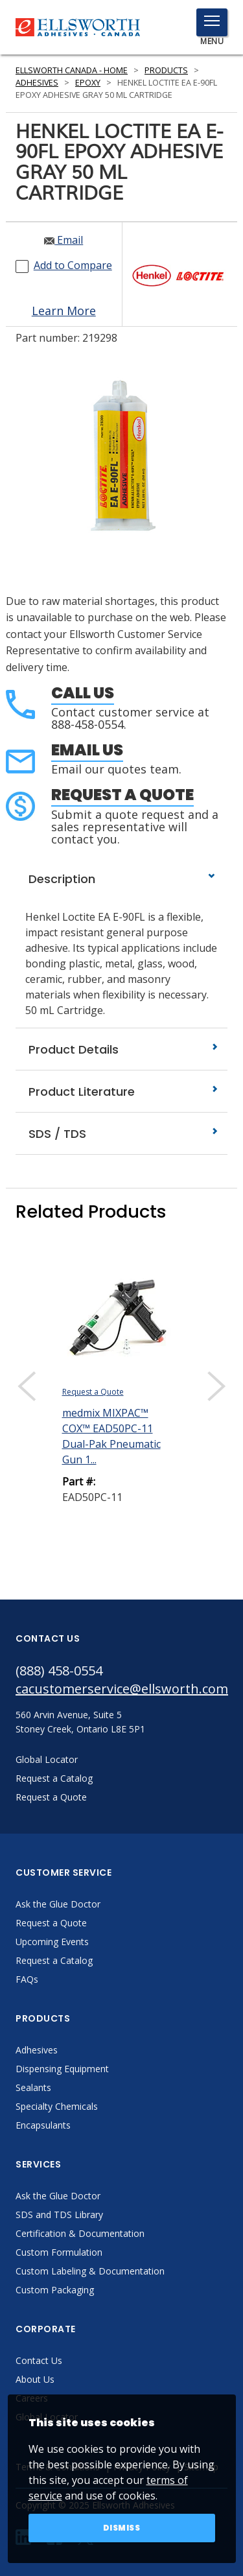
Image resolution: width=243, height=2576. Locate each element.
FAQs (27, 1979)
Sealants (33, 2087)
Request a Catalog (54, 1960)
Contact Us (39, 2360)
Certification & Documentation (80, 2233)
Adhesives (37, 82)
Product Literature (121, 1091)
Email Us (87, 750)
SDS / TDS (121, 1134)
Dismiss (122, 2527)
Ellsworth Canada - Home (72, 70)
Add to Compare (73, 265)
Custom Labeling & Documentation (90, 2271)
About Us (35, 2379)
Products (166, 70)
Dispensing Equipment (62, 2068)
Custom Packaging (55, 2290)
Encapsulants (43, 2125)
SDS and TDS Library (59, 2214)
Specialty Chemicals (57, 2106)
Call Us (82, 692)
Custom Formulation (59, 2252)
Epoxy (87, 82)
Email (63, 240)
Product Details (121, 1049)
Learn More (64, 310)
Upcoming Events (52, 1941)
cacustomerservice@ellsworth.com (121, 1688)
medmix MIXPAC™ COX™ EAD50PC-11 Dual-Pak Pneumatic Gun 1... (111, 1436)
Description (121, 879)
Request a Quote (122, 794)
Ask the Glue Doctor (58, 1904)
